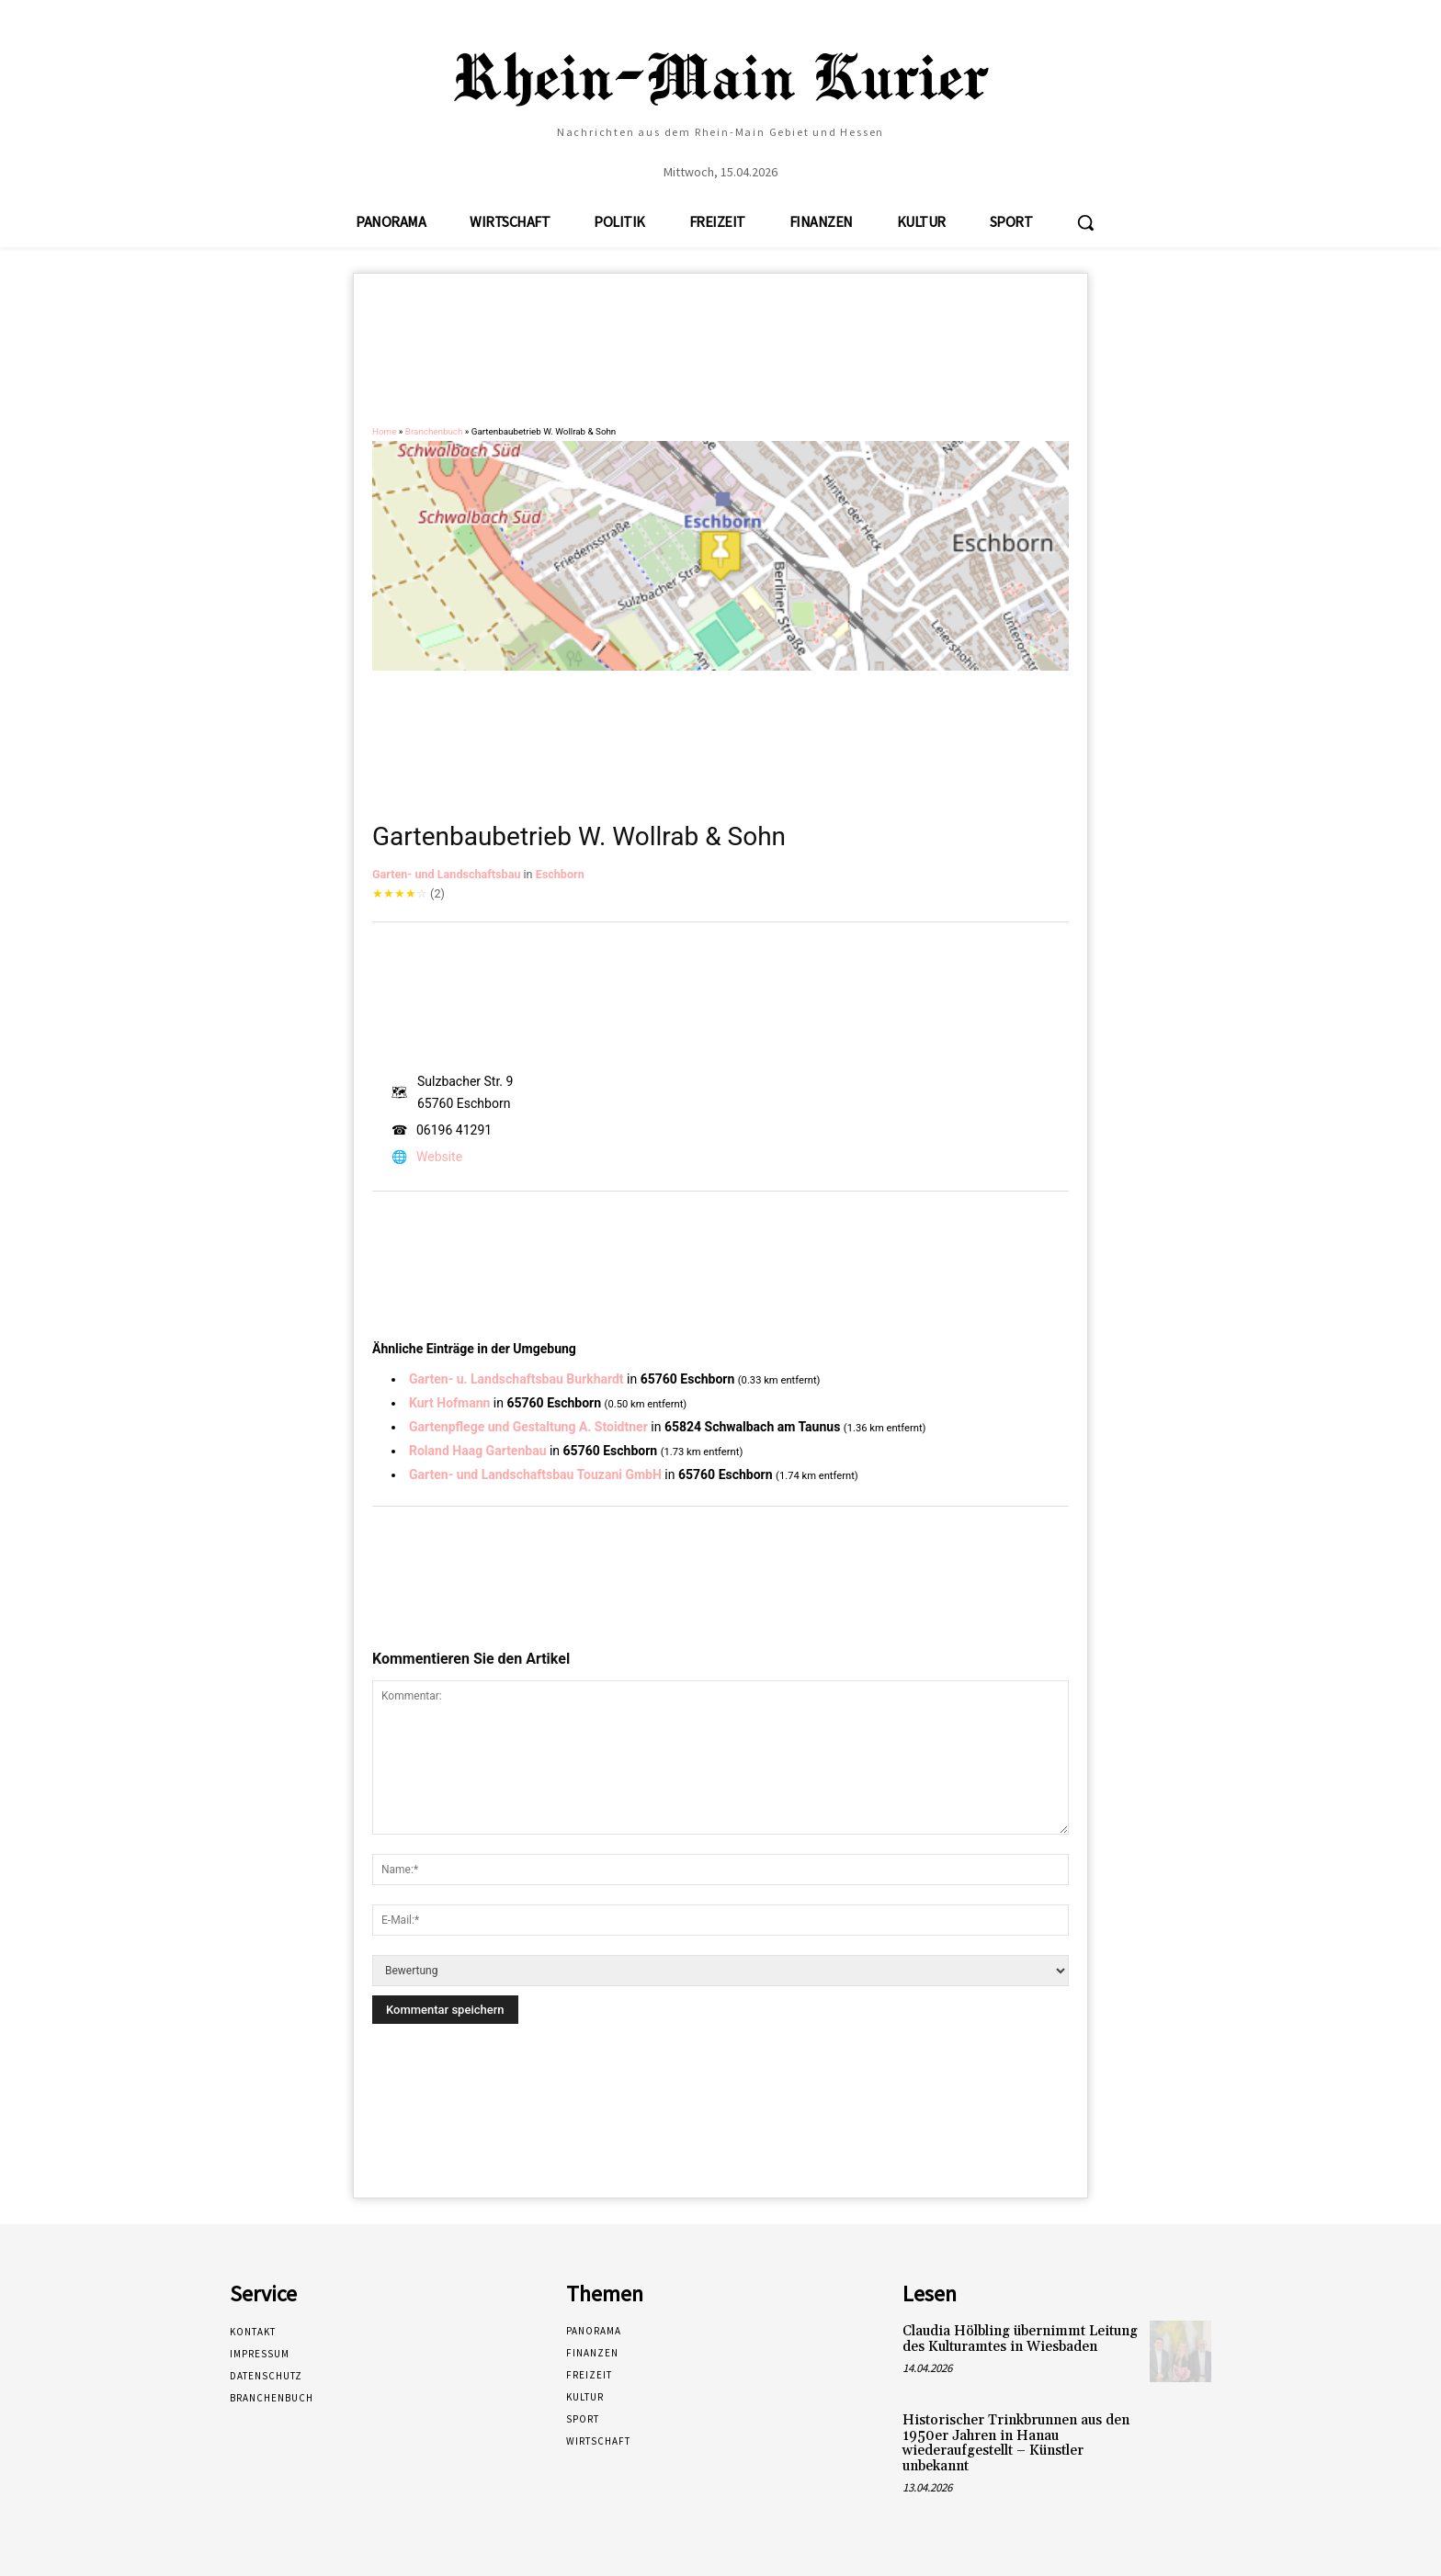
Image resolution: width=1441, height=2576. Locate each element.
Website (439, 1156)
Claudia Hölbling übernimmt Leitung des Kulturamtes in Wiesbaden (1020, 2339)
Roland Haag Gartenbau (477, 1450)
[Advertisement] (720, 357)
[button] (1085, 222)
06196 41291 (454, 1130)
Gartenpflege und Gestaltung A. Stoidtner (528, 1426)
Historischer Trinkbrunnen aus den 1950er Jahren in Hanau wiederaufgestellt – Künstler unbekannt (1015, 2443)
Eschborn (560, 874)
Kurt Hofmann (449, 1402)
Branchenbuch (434, 431)
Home (384, 431)
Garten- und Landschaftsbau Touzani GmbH (535, 1474)
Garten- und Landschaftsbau (446, 874)
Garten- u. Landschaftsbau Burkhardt (516, 1379)
